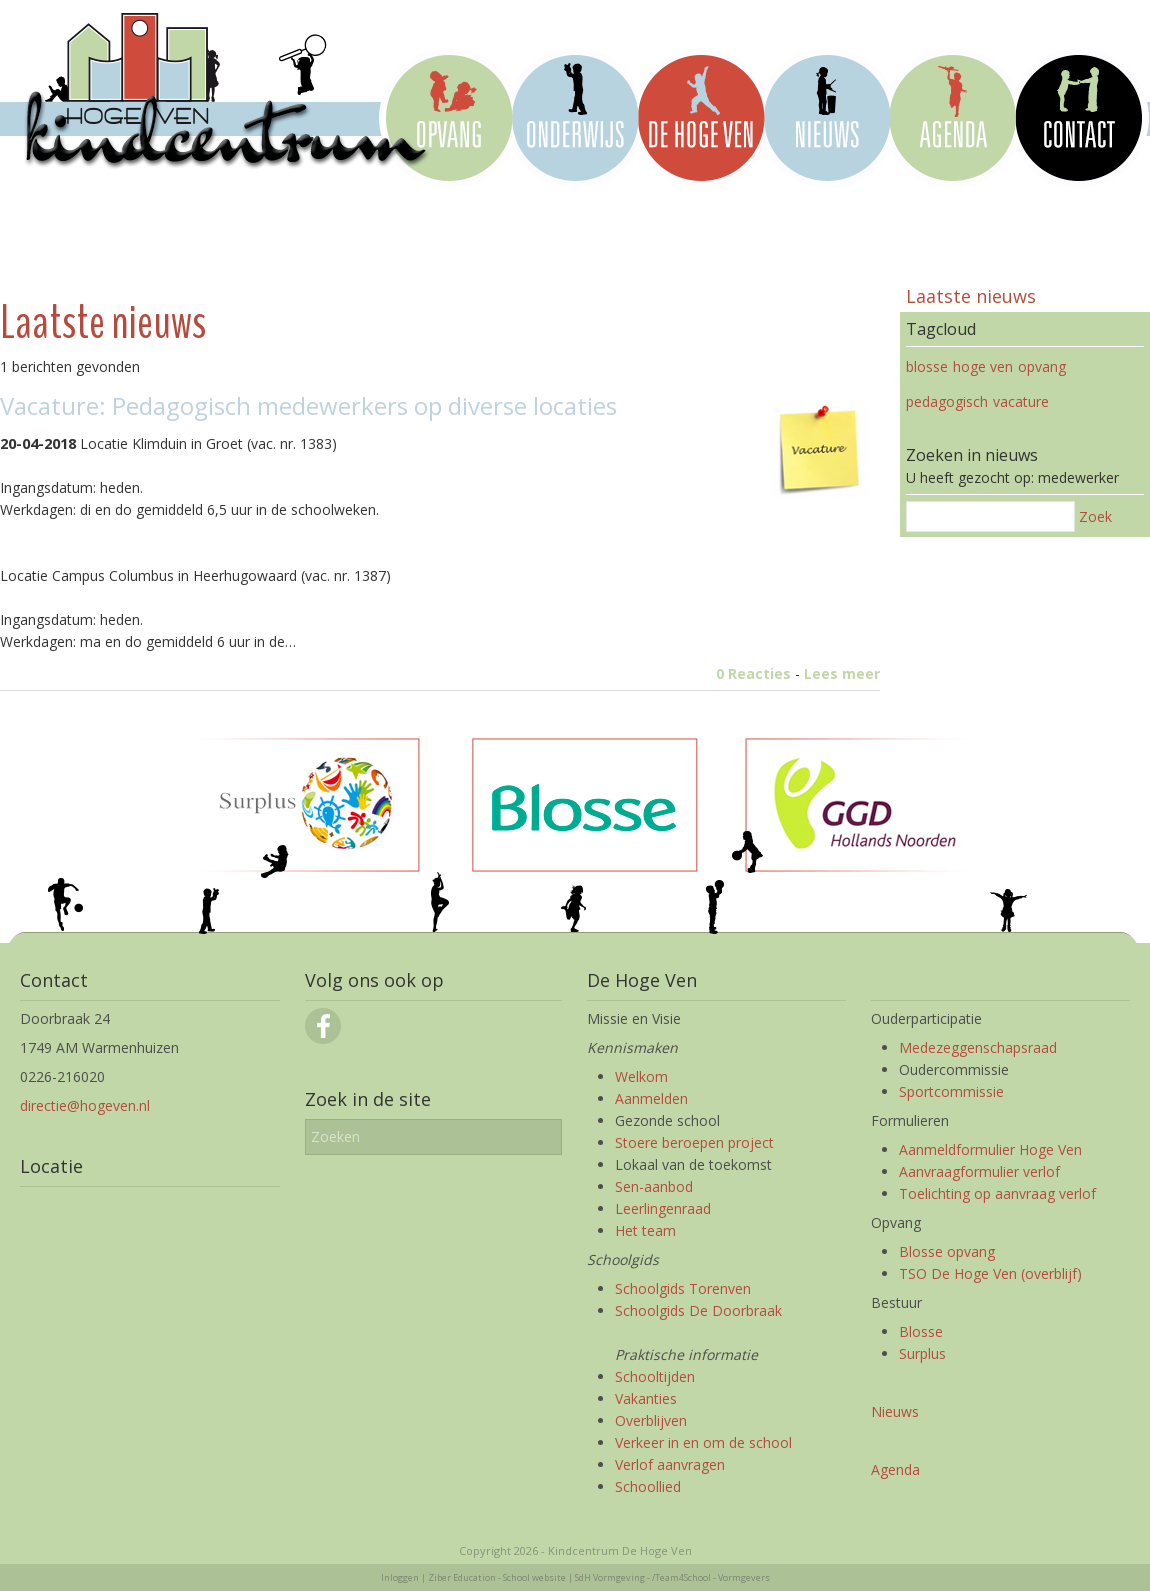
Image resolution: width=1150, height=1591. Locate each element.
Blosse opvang (947, 1251)
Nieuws (895, 1411)
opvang (1042, 366)
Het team (645, 1230)
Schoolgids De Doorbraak (698, 1310)
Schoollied (648, 1486)
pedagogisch (947, 401)
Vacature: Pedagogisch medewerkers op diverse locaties (308, 405)
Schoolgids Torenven (683, 1288)
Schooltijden (655, 1376)
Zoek (1095, 516)
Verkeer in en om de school (703, 1442)
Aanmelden (651, 1098)
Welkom (641, 1076)
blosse (927, 366)
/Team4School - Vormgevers (711, 1577)
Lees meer (842, 673)
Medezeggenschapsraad (978, 1047)
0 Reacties (753, 673)
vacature (1021, 401)
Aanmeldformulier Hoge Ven (990, 1149)
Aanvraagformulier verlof (979, 1171)
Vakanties (646, 1398)
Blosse (921, 1331)
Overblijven (651, 1420)
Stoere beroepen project (694, 1142)
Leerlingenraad (663, 1208)
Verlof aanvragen (670, 1464)
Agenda (895, 1469)
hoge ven (983, 366)
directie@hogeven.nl (85, 1105)
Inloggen (400, 1577)
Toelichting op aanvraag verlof (997, 1193)
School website (534, 1577)
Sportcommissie (951, 1091)
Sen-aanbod (654, 1186)
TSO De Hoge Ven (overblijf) (990, 1273)
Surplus (922, 1353)
